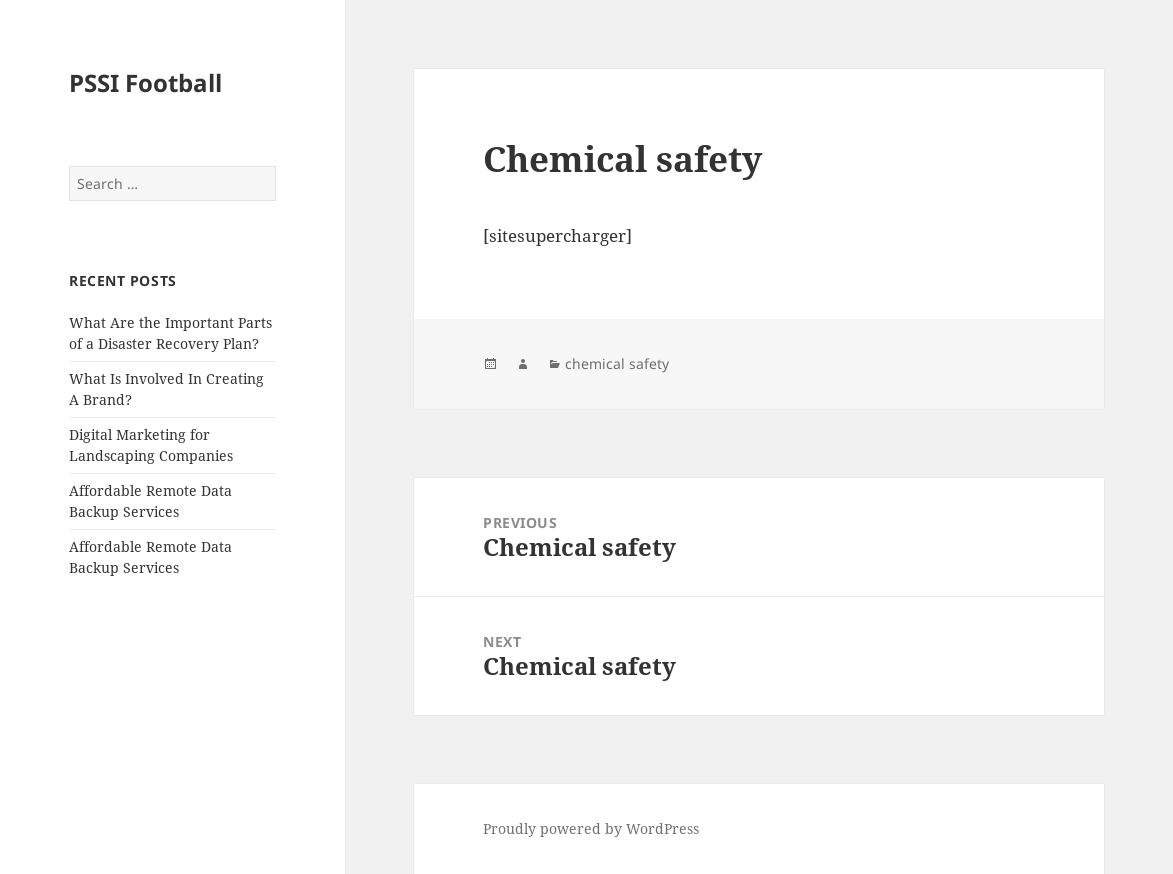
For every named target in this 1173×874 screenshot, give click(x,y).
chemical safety (617, 363)
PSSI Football (145, 82)
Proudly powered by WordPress (591, 828)
